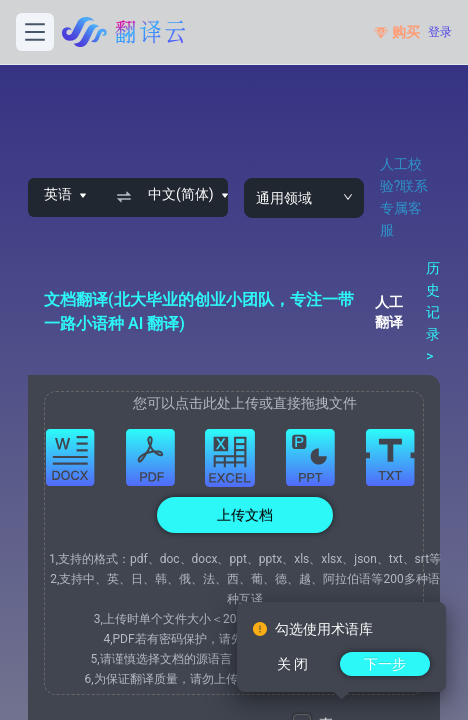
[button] (245, 543)
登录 (440, 32)
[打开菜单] (35, 32)
